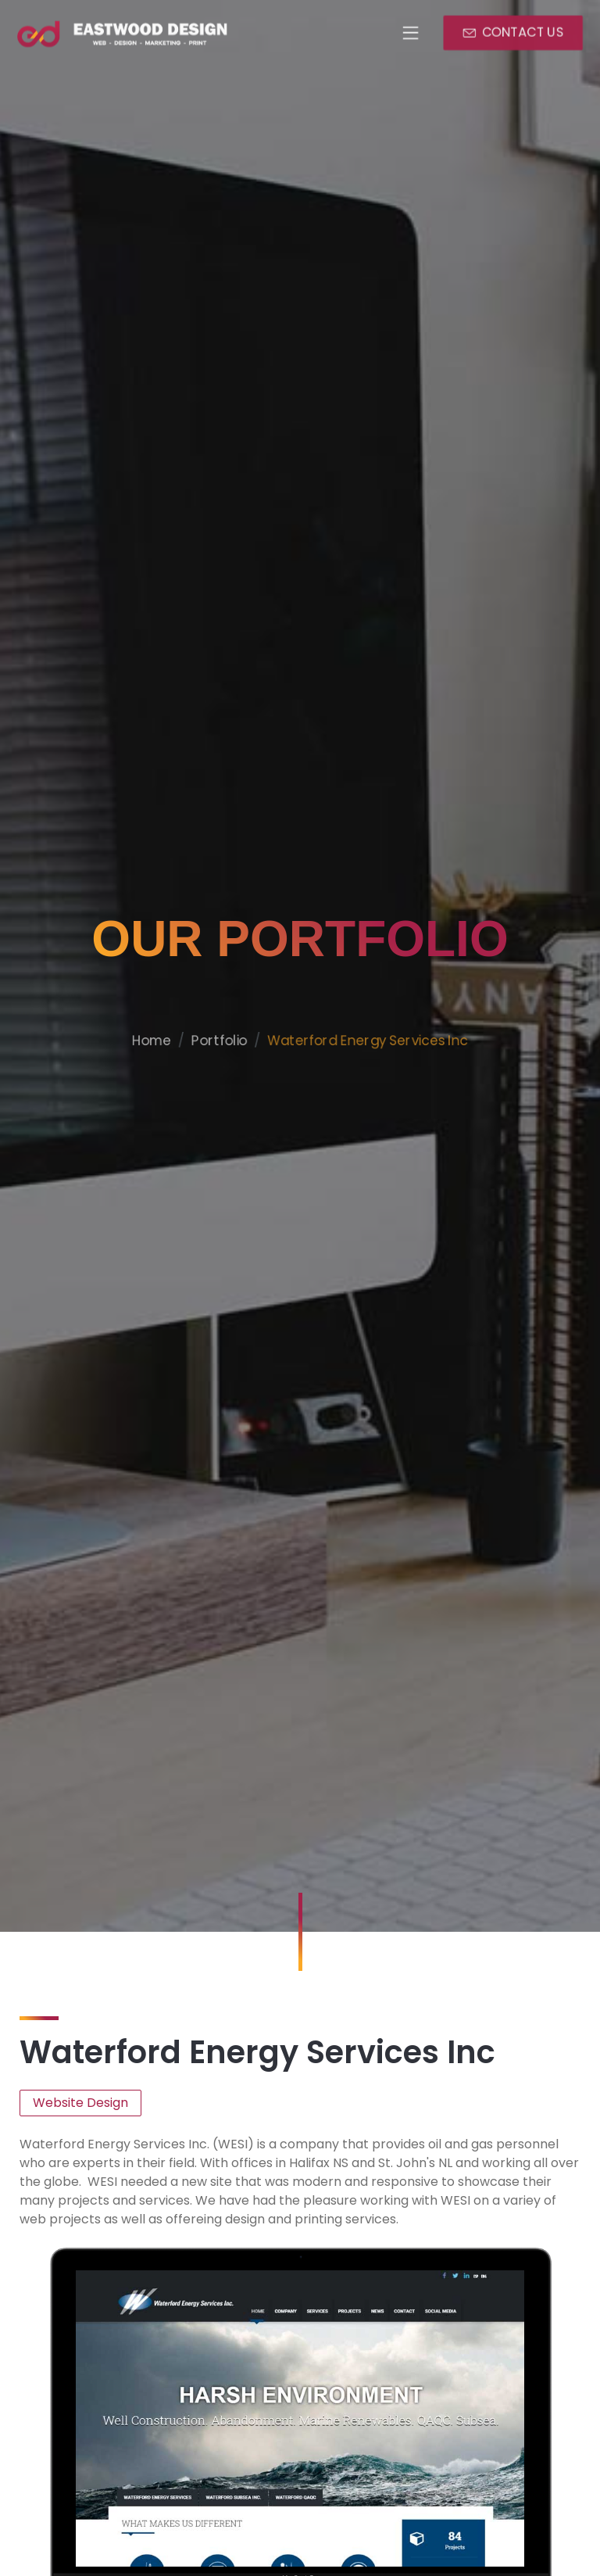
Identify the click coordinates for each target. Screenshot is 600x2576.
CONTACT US (523, 32)
